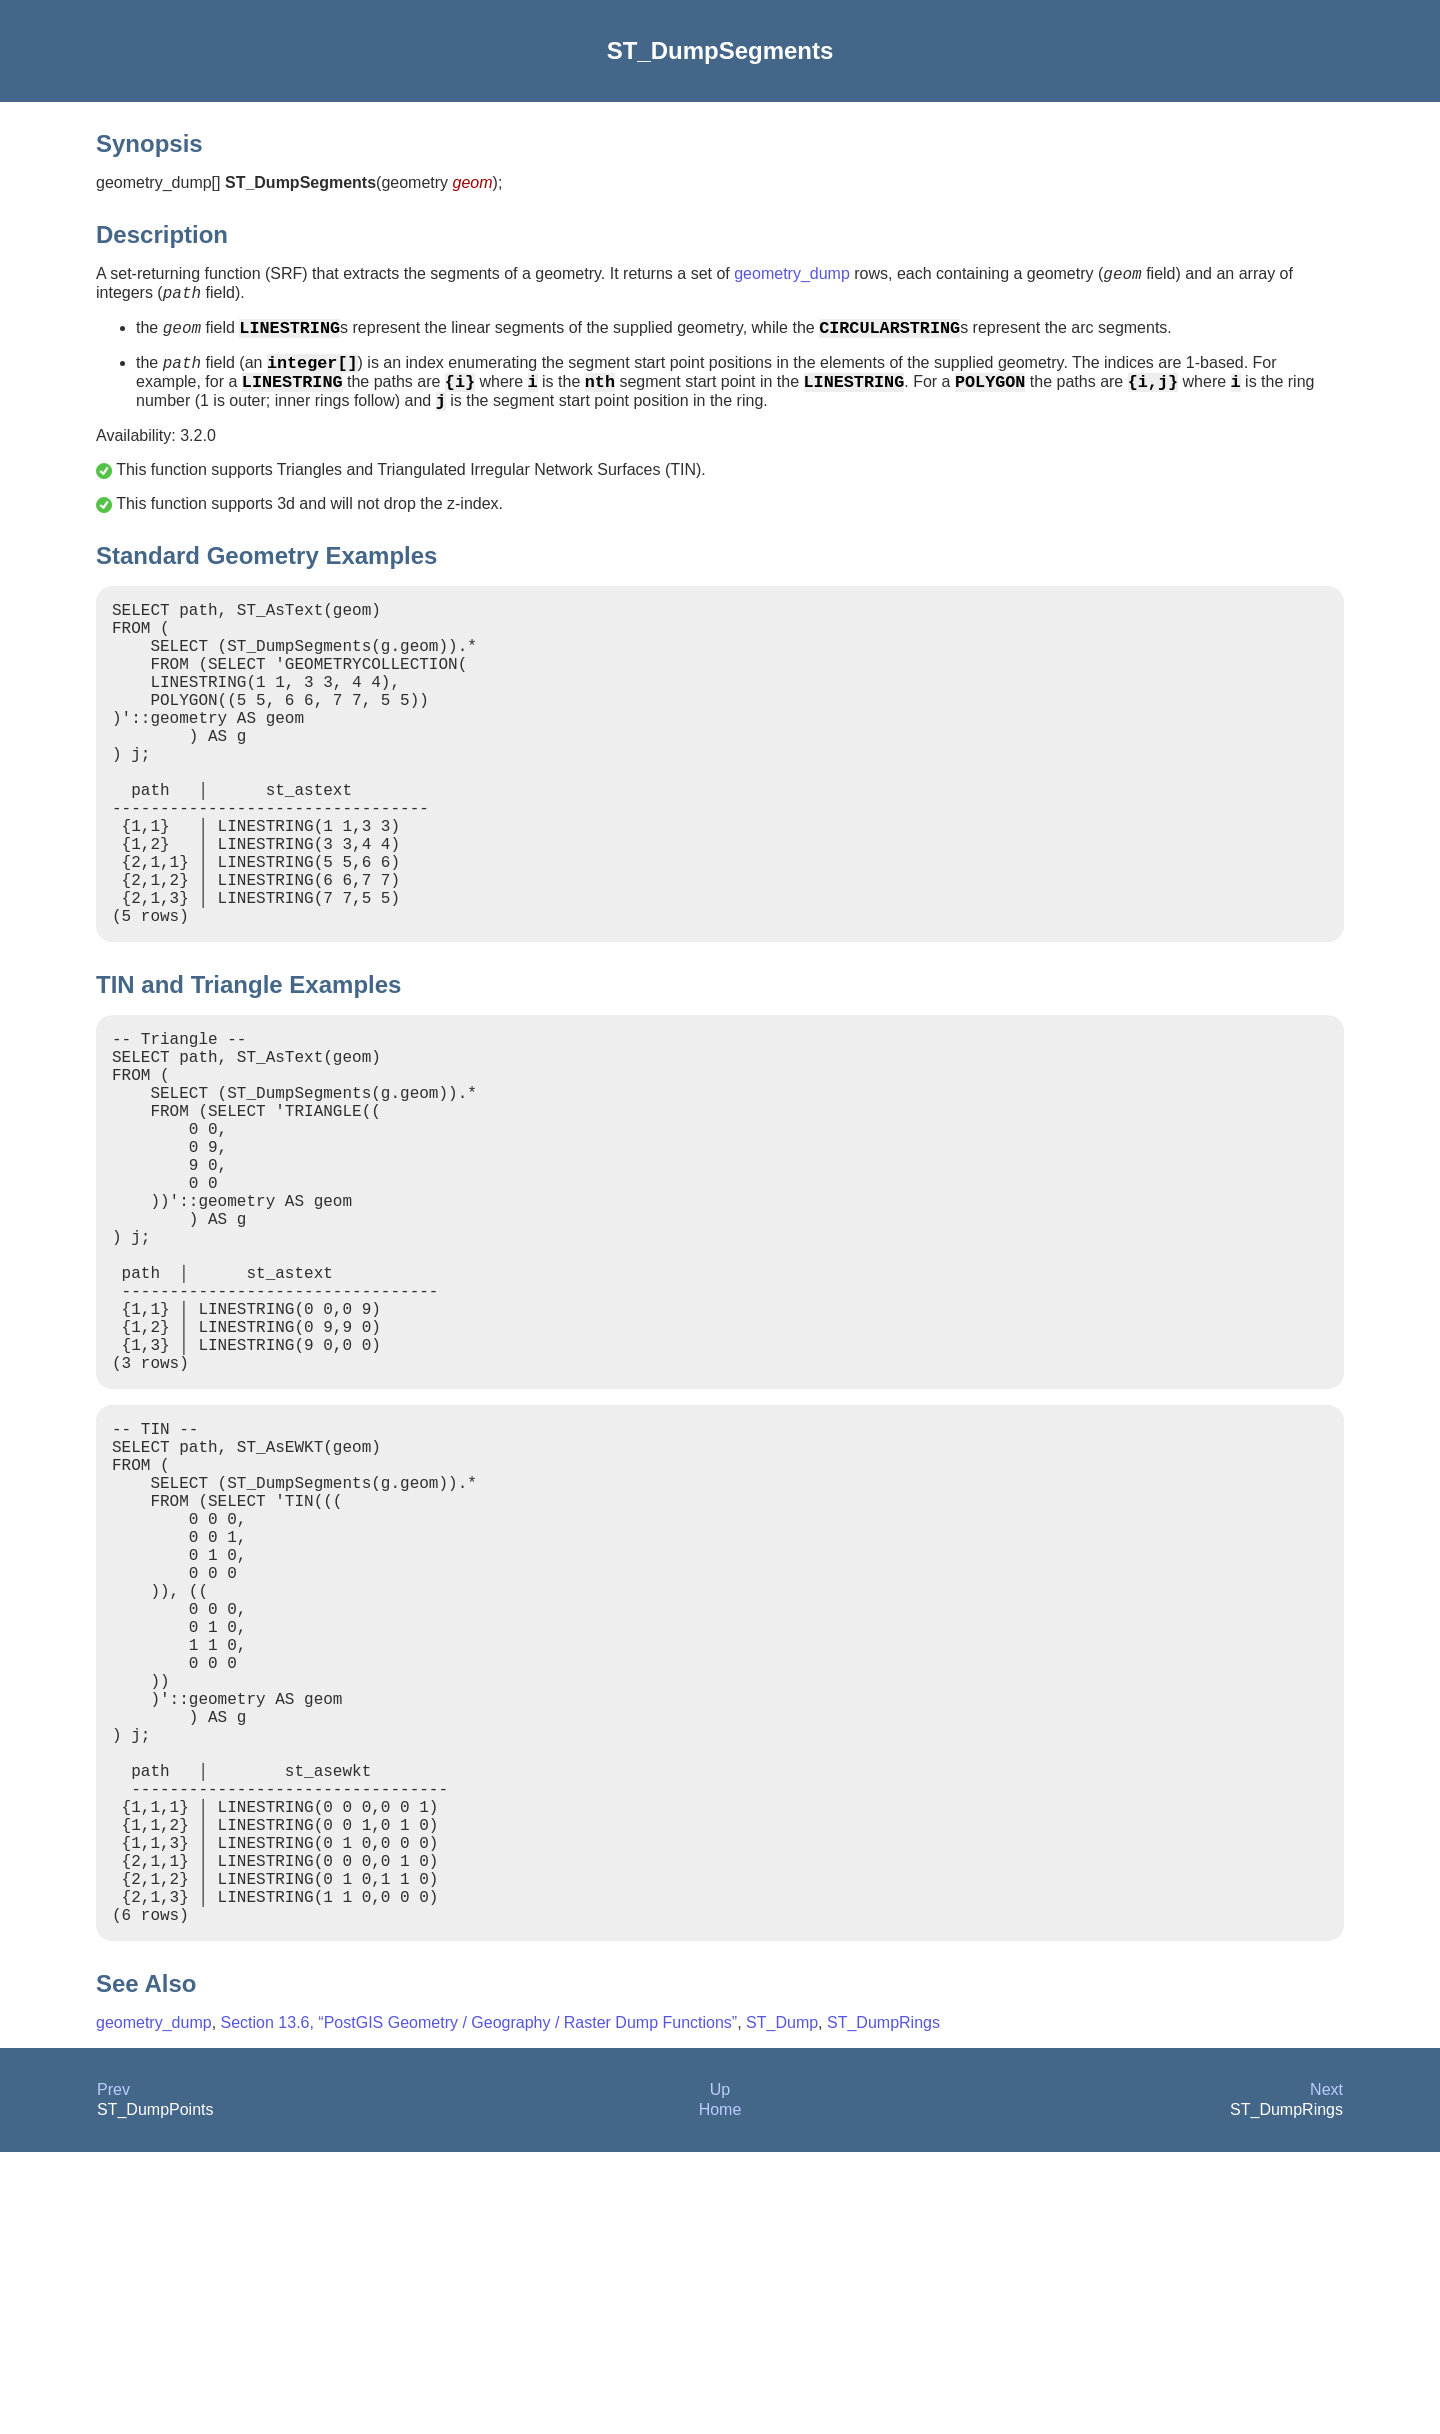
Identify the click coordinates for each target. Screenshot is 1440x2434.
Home (720, 2391)
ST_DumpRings (883, 2304)
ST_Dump (782, 2304)
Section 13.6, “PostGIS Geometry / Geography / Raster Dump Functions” (479, 2304)
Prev (113, 2371)
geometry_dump (792, 276)
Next (1326, 2371)
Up (720, 2371)
